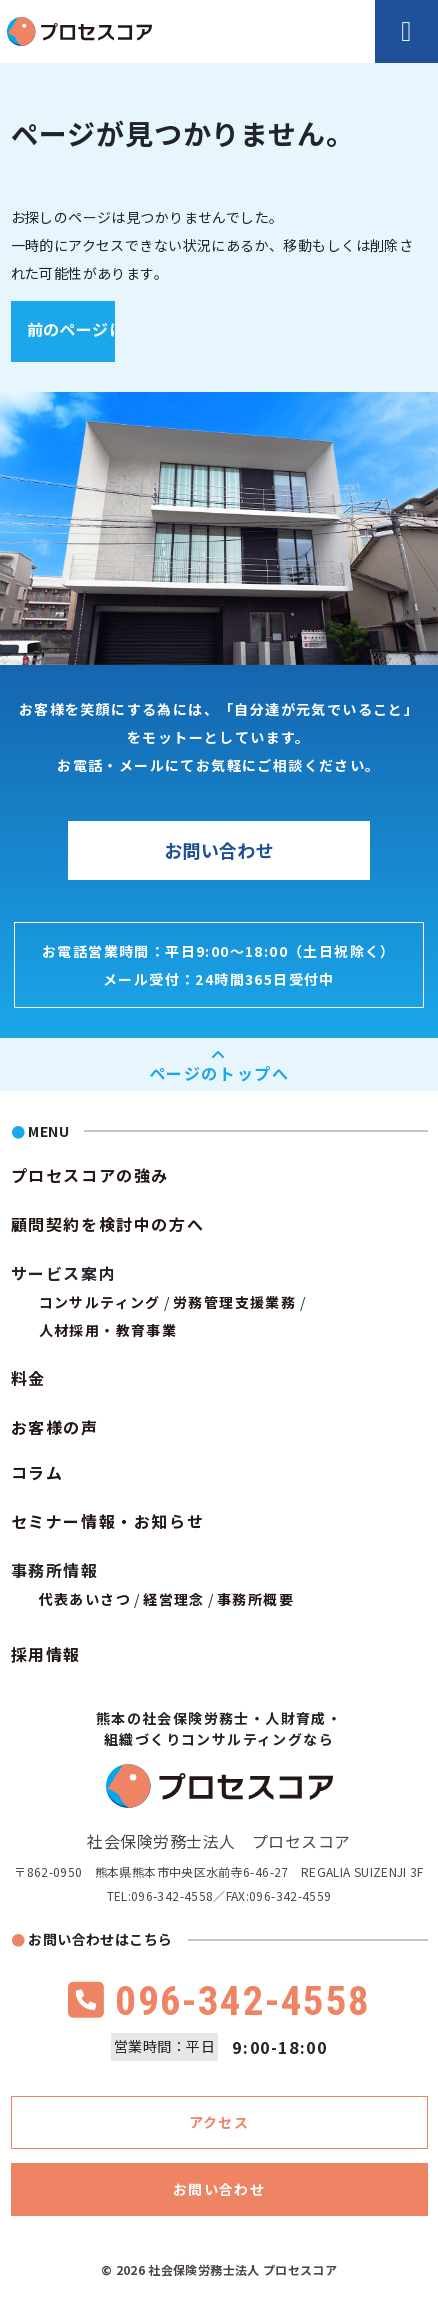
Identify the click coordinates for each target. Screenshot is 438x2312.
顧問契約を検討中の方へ (108, 1224)
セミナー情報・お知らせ (108, 1521)
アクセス (219, 2122)
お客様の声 (55, 1427)
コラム (37, 1472)
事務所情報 (55, 1570)
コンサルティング (100, 1302)
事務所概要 (255, 1599)
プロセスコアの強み (90, 1175)
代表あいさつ (85, 1599)
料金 (28, 1378)
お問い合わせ (219, 850)
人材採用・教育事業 (108, 1330)
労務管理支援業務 (234, 1302)
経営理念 (174, 1599)
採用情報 (46, 1654)
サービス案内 (64, 1273)
